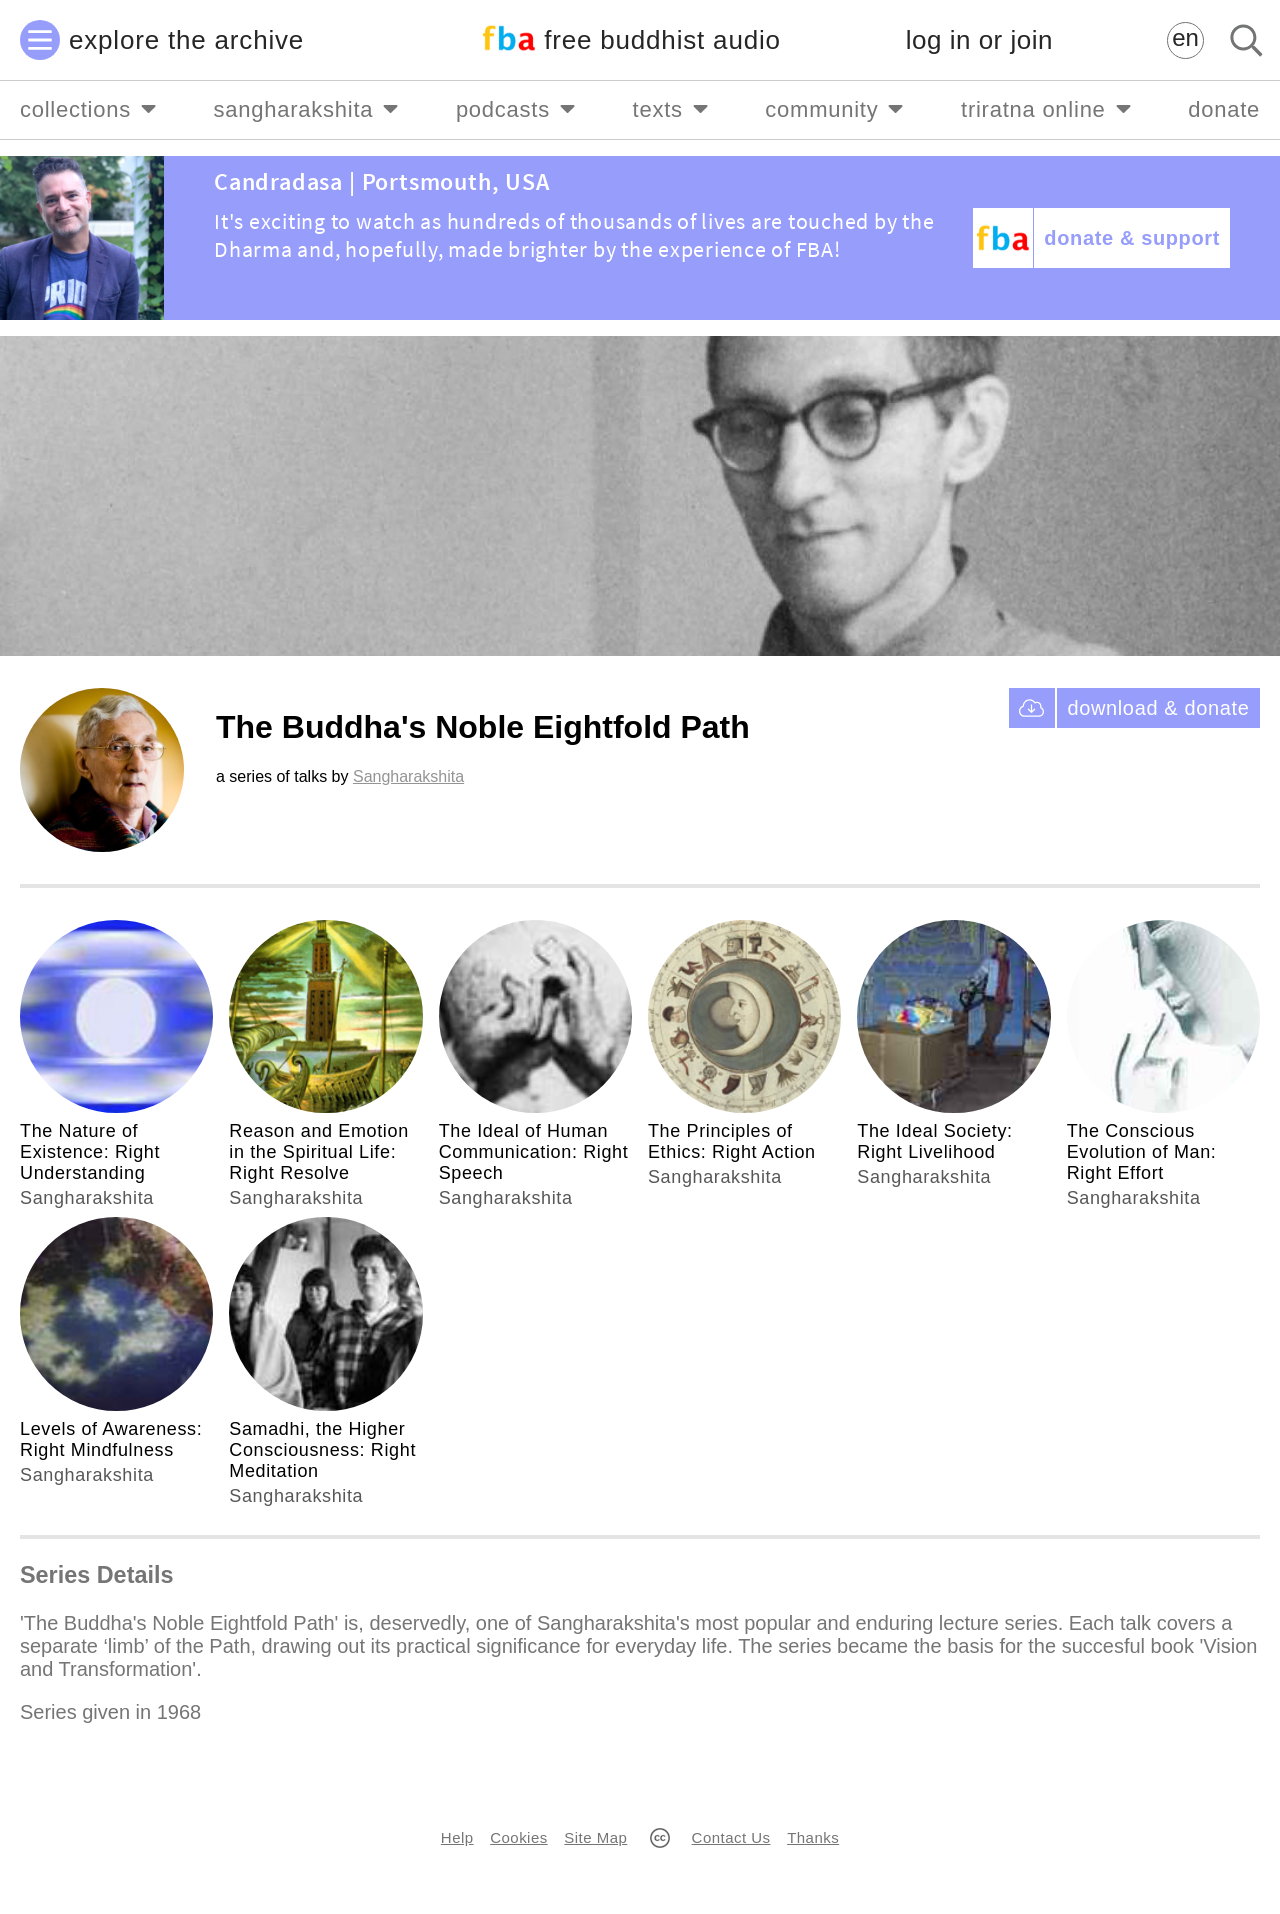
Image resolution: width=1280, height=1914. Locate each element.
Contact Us (731, 1837)
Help (457, 1837)
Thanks (813, 1837)
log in (979, 40)
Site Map (595, 1837)
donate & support (1132, 238)
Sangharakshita (408, 776)
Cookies (518, 1837)
